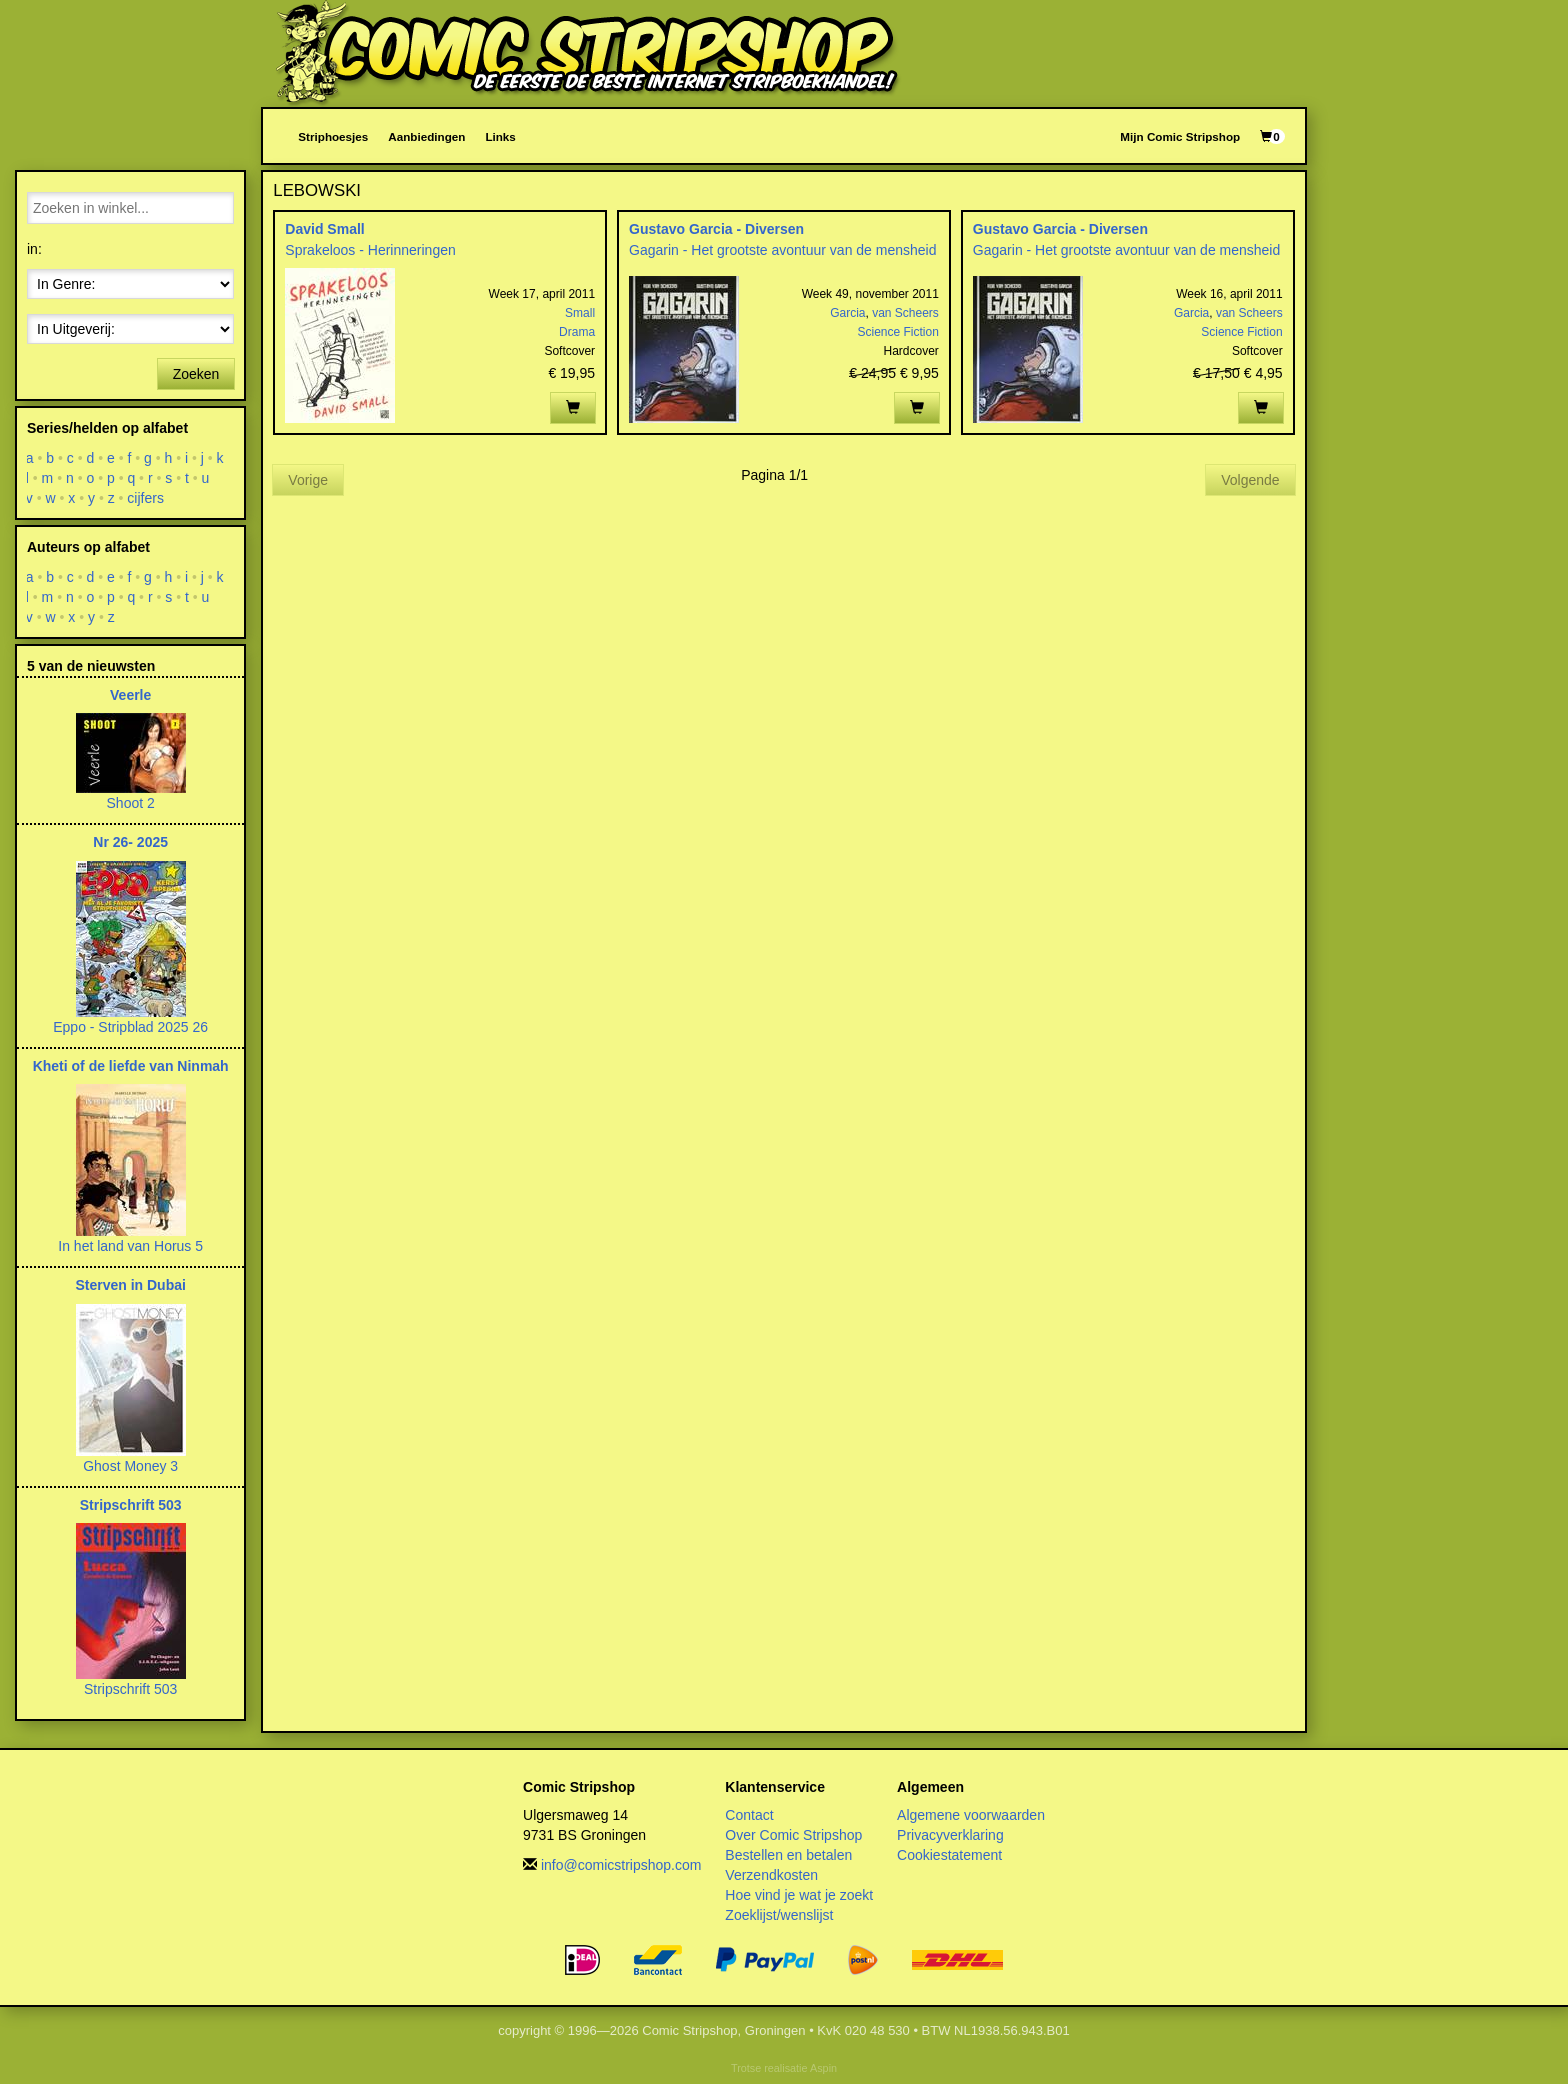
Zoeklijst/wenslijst (779, 1915)
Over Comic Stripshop (793, 1835)
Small (580, 313)
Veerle (130, 695)
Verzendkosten (771, 1875)
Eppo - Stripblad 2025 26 (130, 1027)
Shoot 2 (131, 803)
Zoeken (196, 374)
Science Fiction (897, 332)
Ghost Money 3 (130, 1466)
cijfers (146, 498)
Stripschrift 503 (131, 1505)
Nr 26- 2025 (130, 842)
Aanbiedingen (426, 136)
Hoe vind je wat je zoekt (799, 1895)
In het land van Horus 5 (130, 1246)
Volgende (1250, 480)
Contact (749, 1815)
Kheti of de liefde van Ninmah (131, 1066)
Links (500, 136)
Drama (577, 332)
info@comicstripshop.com (621, 1865)
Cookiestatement (949, 1855)
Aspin (823, 2068)
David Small (324, 229)
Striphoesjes (333, 136)
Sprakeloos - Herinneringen (370, 250)
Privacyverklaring (950, 1835)
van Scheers (905, 313)
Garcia (847, 313)
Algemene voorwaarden (971, 1815)
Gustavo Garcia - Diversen (716, 229)
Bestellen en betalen (788, 1855)
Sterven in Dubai (130, 1285)
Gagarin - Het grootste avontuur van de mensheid (782, 250)
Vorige (308, 480)
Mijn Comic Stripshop (1180, 136)
